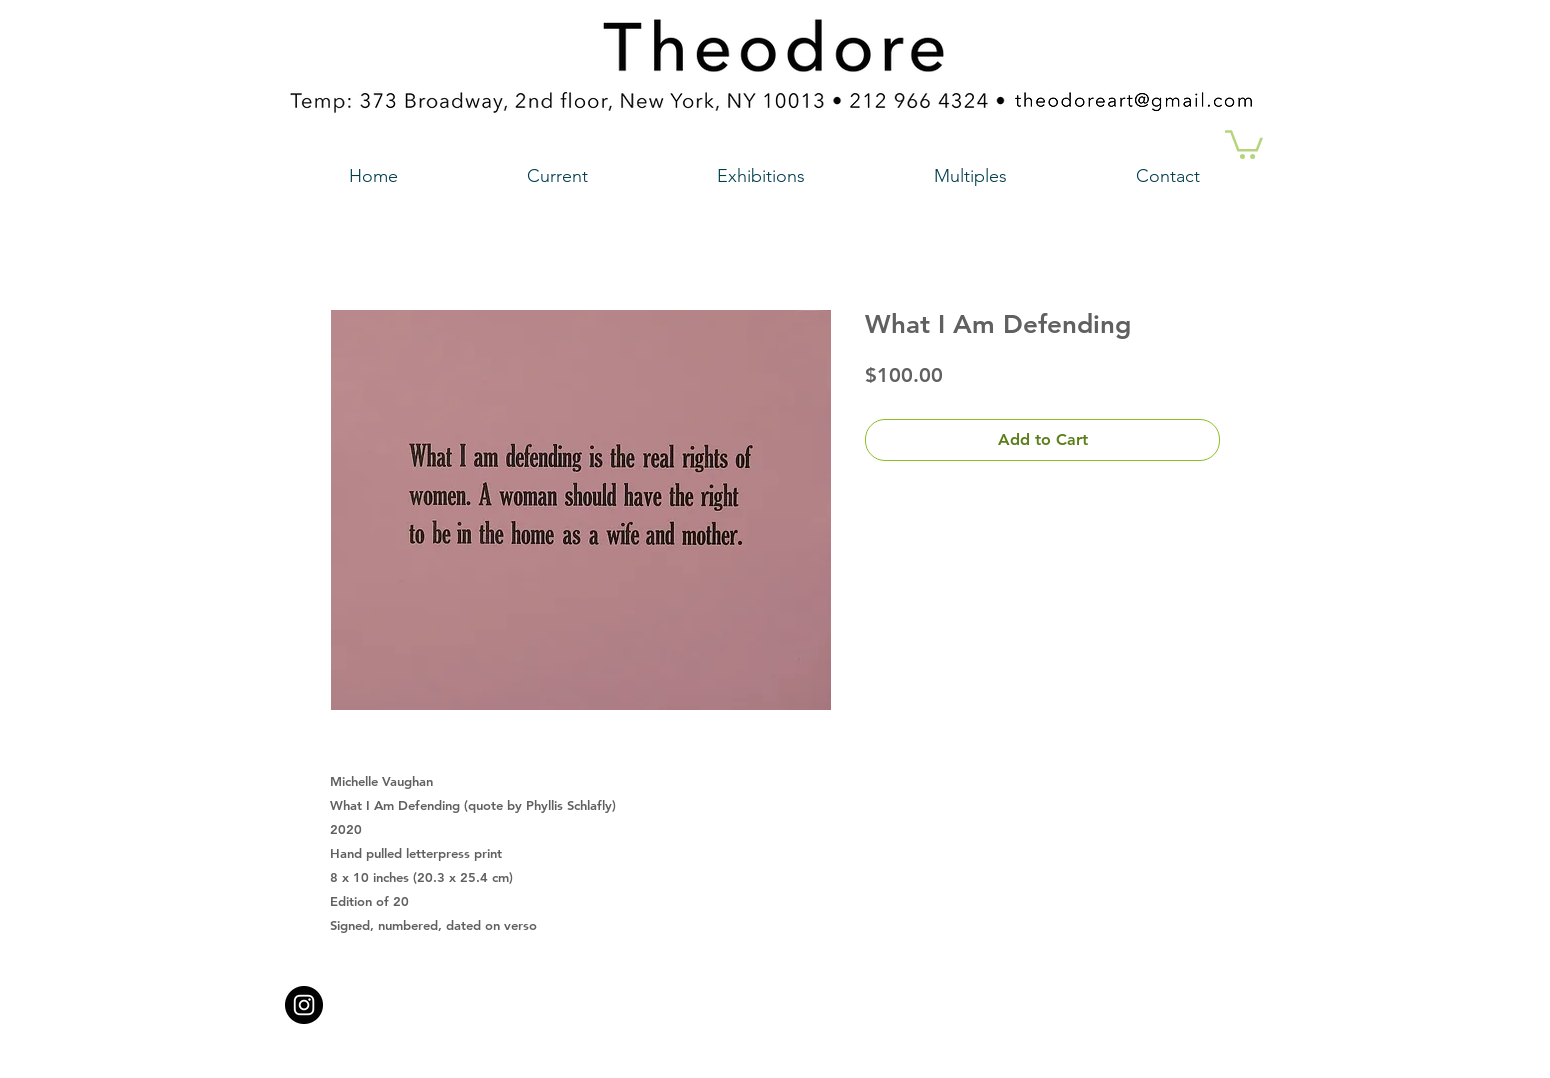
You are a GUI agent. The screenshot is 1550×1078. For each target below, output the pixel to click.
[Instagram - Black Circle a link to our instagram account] (304, 1005)
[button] (1244, 143)
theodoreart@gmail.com (690, 999)
